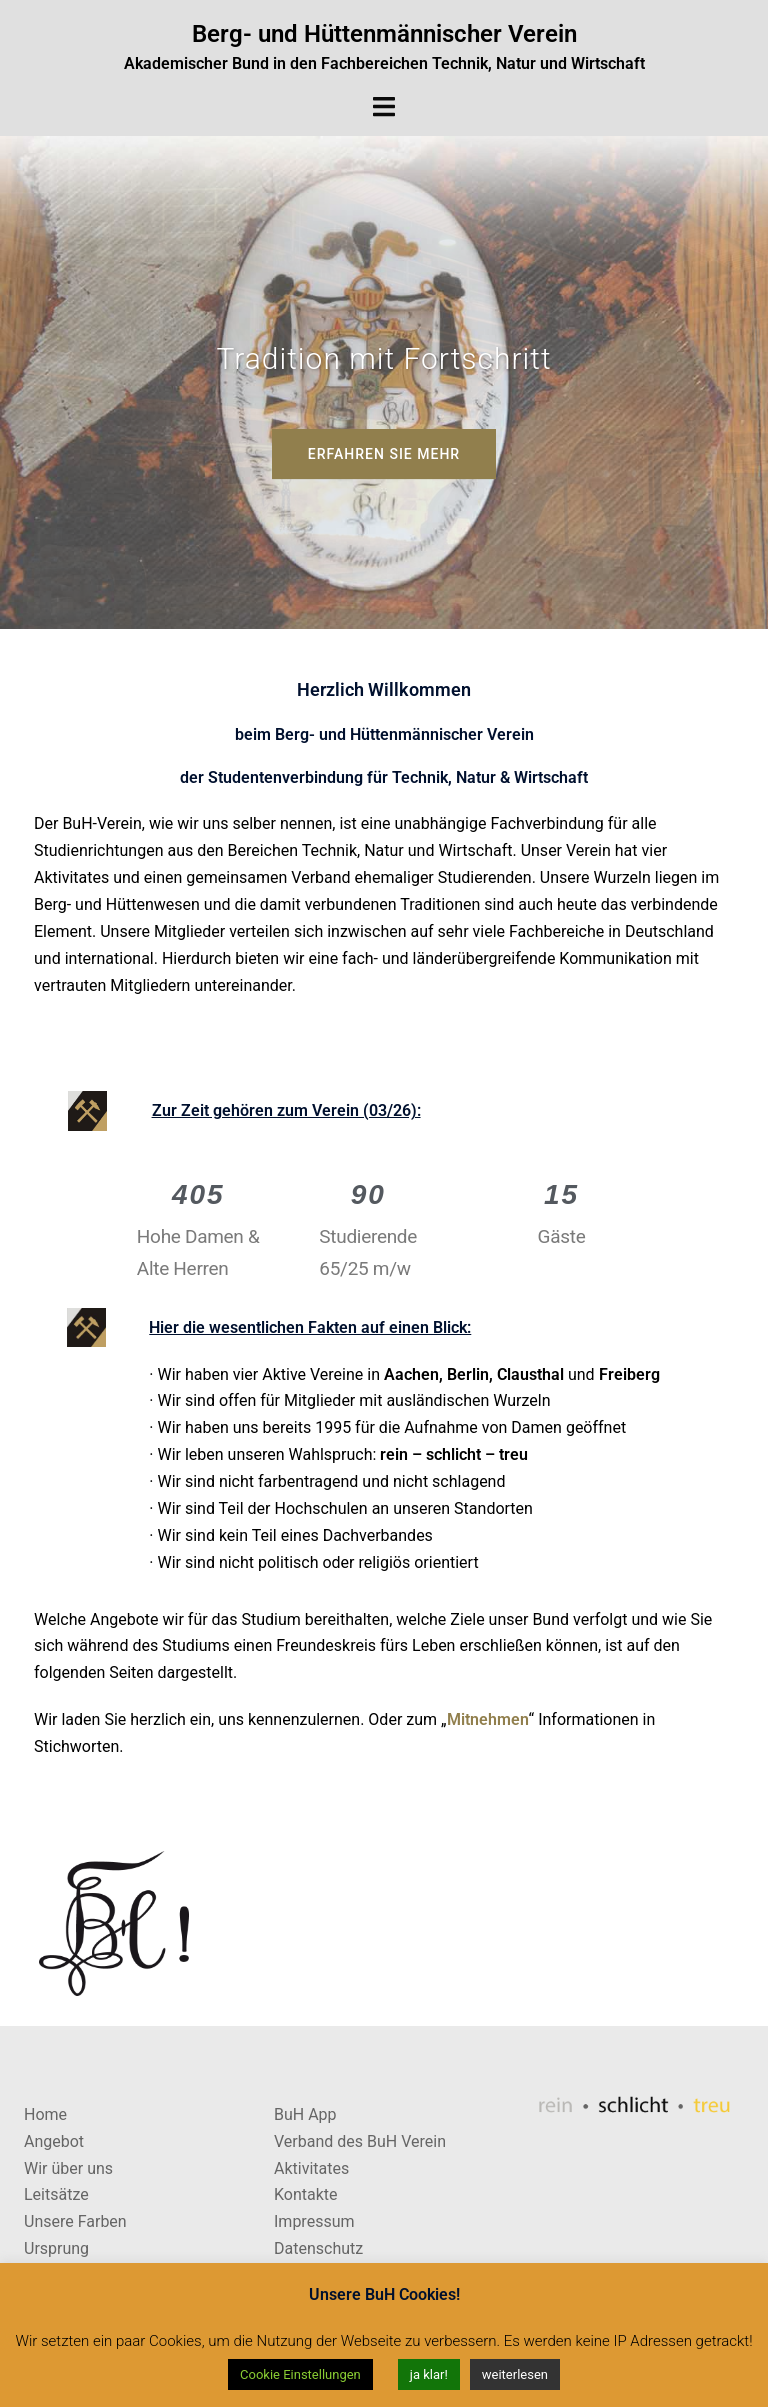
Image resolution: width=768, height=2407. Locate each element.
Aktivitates (311, 2168)
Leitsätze (56, 2194)
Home (45, 2114)
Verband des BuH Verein (360, 2141)
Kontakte (306, 2194)
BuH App (305, 2114)
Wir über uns (68, 2168)
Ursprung (56, 2248)
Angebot (54, 2141)
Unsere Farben (75, 2221)
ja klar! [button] (429, 2374)
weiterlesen (515, 2374)
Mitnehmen (488, 1719)
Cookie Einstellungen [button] (300, 2374)
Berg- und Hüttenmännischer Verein (384, 34)
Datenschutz (318, 2248)
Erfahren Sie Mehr (384, 454)
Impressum (314, 2221)
